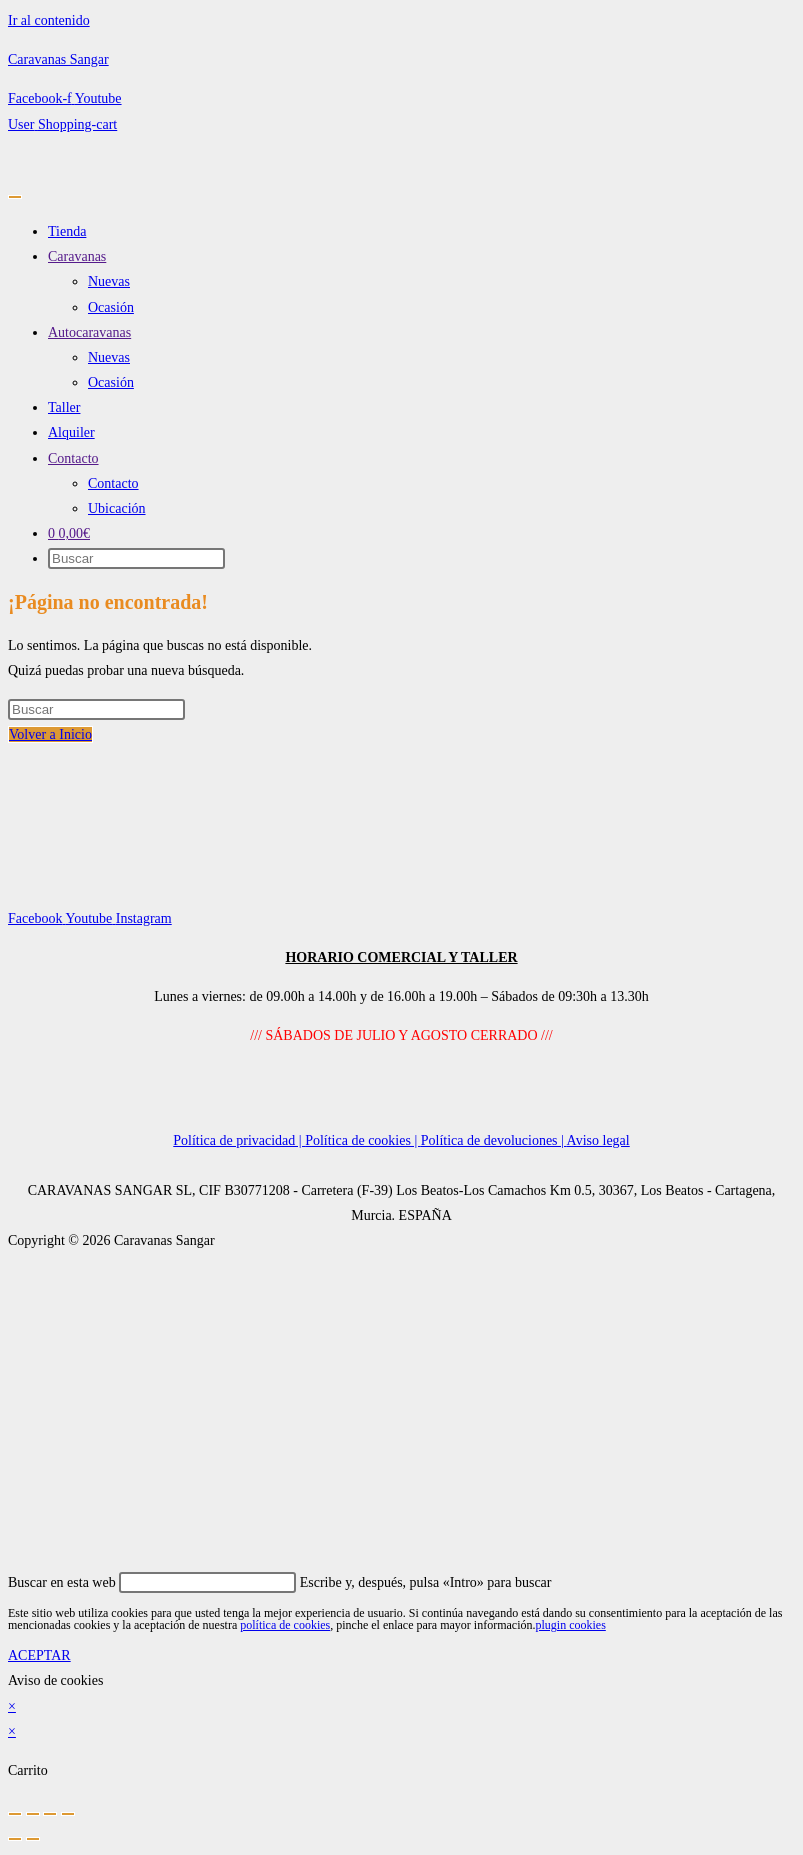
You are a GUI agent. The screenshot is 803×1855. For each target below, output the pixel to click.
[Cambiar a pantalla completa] (33, 1814)
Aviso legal (598, 1140)
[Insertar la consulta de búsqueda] (96, 709)
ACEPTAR (39, 1655)
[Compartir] (50, 1814)
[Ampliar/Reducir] (15, 1814)
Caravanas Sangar (58, 59)
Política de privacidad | (239, 1140)
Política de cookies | (363, 1140)
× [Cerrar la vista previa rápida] (12, 1706)
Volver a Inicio (50, 734)
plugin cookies (570, 1625)
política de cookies (285, 1625)
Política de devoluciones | (494, 1140)
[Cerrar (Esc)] (68, 1814)
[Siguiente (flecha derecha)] (33, 1839)
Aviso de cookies (55, 1680)
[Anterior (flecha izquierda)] (15, 1839)
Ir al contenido (49, 20)
